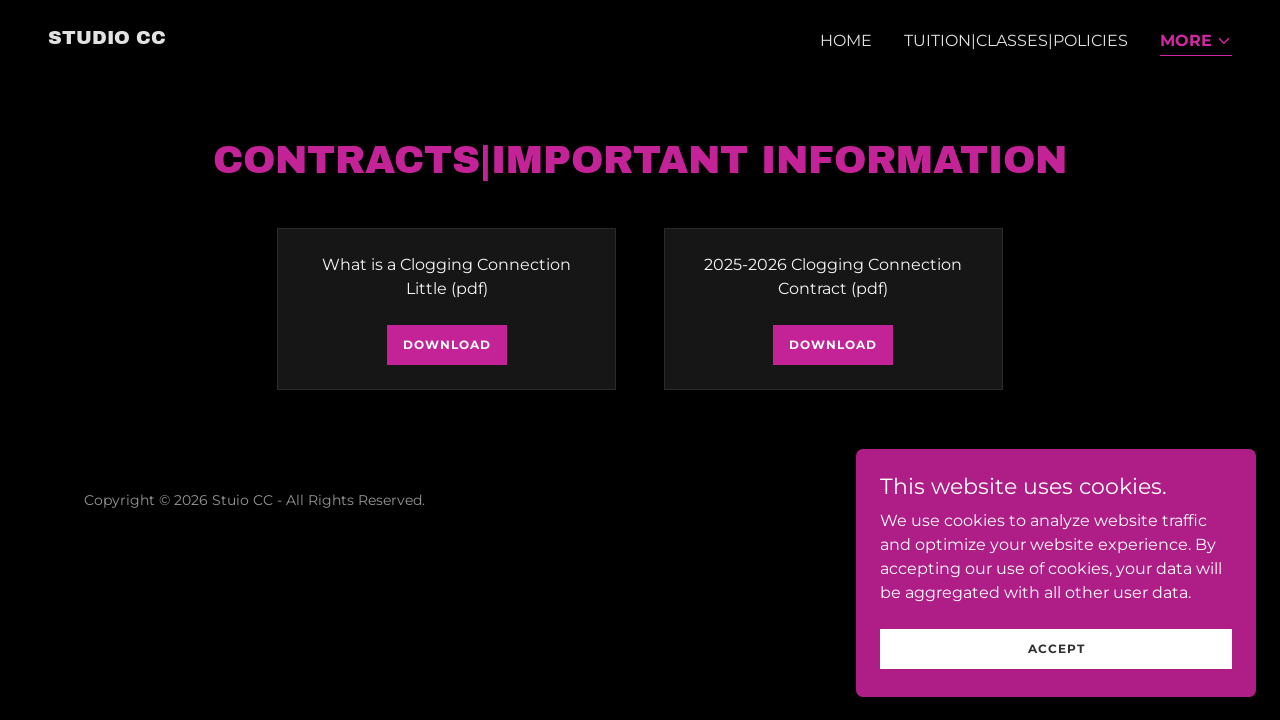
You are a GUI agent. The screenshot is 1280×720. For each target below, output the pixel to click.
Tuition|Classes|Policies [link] (1016, 40)
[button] (1196, 42)
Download (447, 344)
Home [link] (846, 40)
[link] (107, 38)
